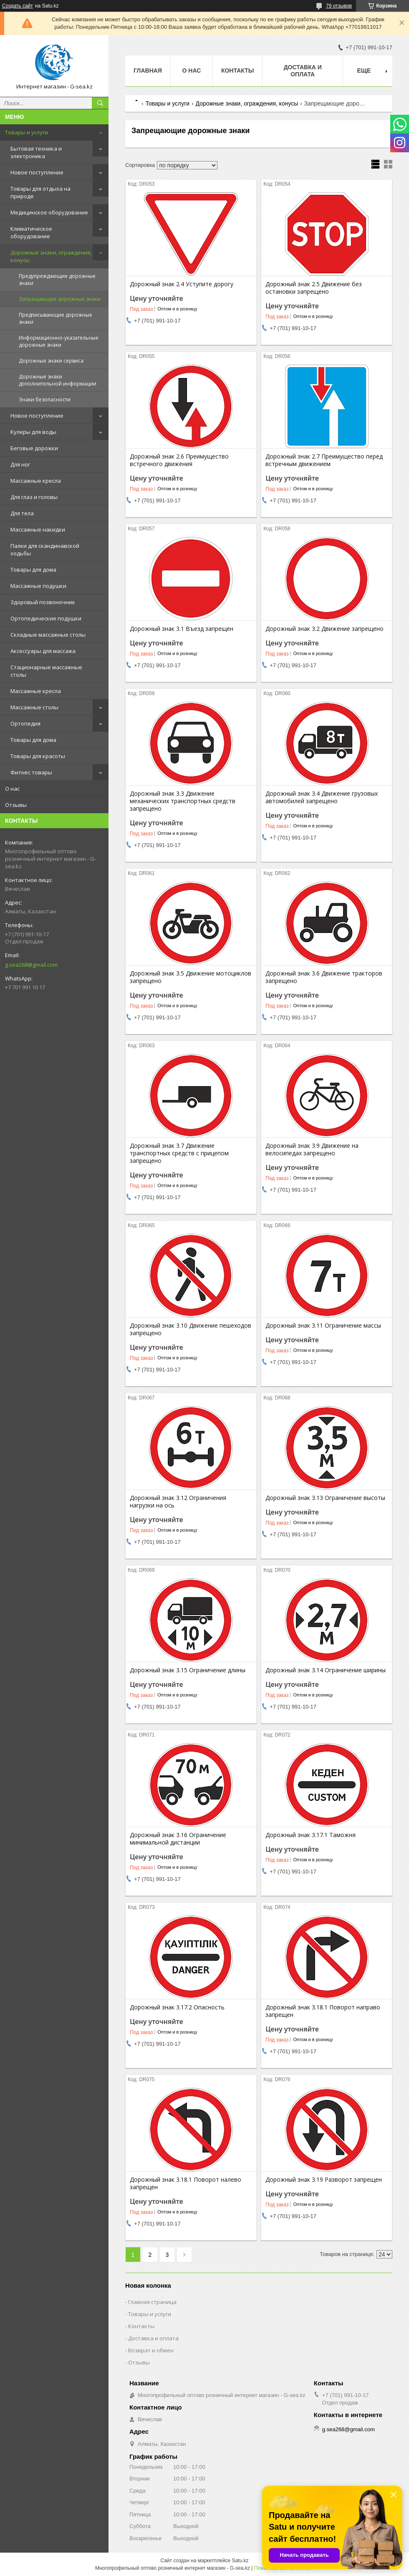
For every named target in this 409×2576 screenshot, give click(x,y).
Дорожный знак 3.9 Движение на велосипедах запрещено (312, 1149)
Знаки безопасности (45, 399)
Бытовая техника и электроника (36, 152)
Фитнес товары (31, 772)
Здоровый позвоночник (42, 602)
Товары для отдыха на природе (40, 192)
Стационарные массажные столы (46, 670)
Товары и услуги (26, 132)
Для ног (20, 464)
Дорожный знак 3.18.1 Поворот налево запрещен (185, 2183)
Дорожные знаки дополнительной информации (57, 380)
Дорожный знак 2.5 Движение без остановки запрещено (313, 287)
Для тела (22, 513)
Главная (148, 70)
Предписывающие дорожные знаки (55, 318)
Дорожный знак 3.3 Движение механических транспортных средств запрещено (182, 801)
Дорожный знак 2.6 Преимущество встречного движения (179, 460)
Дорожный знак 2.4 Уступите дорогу (181, 284)
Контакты (237, 70)
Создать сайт (17, 6)
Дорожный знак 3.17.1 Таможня (310, 1835)
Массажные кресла (35, 480)
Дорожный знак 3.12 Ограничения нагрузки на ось (178, 1501)
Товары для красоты (37, 756)
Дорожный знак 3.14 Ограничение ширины (325, 1670)
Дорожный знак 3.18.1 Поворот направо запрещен (322, 2011)
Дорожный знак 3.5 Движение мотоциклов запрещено (190, 977)
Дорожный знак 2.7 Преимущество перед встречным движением (324, 460)
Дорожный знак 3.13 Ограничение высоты (325, 1498)
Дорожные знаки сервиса (51, 360)
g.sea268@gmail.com (31, 964)
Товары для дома (33, 569)
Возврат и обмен (151, 2350)
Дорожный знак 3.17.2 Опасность (177, 2007)
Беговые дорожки (34, 448)
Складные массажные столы (48, 634)
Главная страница (152, 2302)
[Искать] (100, 103)
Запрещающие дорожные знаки (60, 298)
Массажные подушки (38, 586)
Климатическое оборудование (31, 232)
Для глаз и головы (34, 497)
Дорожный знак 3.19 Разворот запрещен (323, 2179)
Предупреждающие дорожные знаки (57, 279)
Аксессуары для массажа (43, 651)
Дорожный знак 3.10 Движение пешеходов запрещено (190, 1329)
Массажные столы (34, 707)
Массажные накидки (37, 529)
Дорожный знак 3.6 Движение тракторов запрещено (323, 977)
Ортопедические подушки (45, 618)
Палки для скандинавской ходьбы (44, 549)
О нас (12, 788)
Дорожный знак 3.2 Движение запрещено (324, 629)
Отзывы (16, 805)
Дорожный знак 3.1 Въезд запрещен (181, 629)
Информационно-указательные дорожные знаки (58, 341)
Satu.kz (240, 2560)
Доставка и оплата (303, 71)
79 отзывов (339, 6)
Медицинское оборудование (49, 212)
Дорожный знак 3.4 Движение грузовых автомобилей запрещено (321, 797)
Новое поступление (36, 172)
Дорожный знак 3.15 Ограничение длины (187, 1670)
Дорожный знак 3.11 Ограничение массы (323, 1325)
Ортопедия (25, 723)
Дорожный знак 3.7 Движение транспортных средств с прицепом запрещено (179, 1153)
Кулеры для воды (33, 432)
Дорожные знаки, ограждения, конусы (51, 256)
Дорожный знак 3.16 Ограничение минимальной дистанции (178, 1838)
